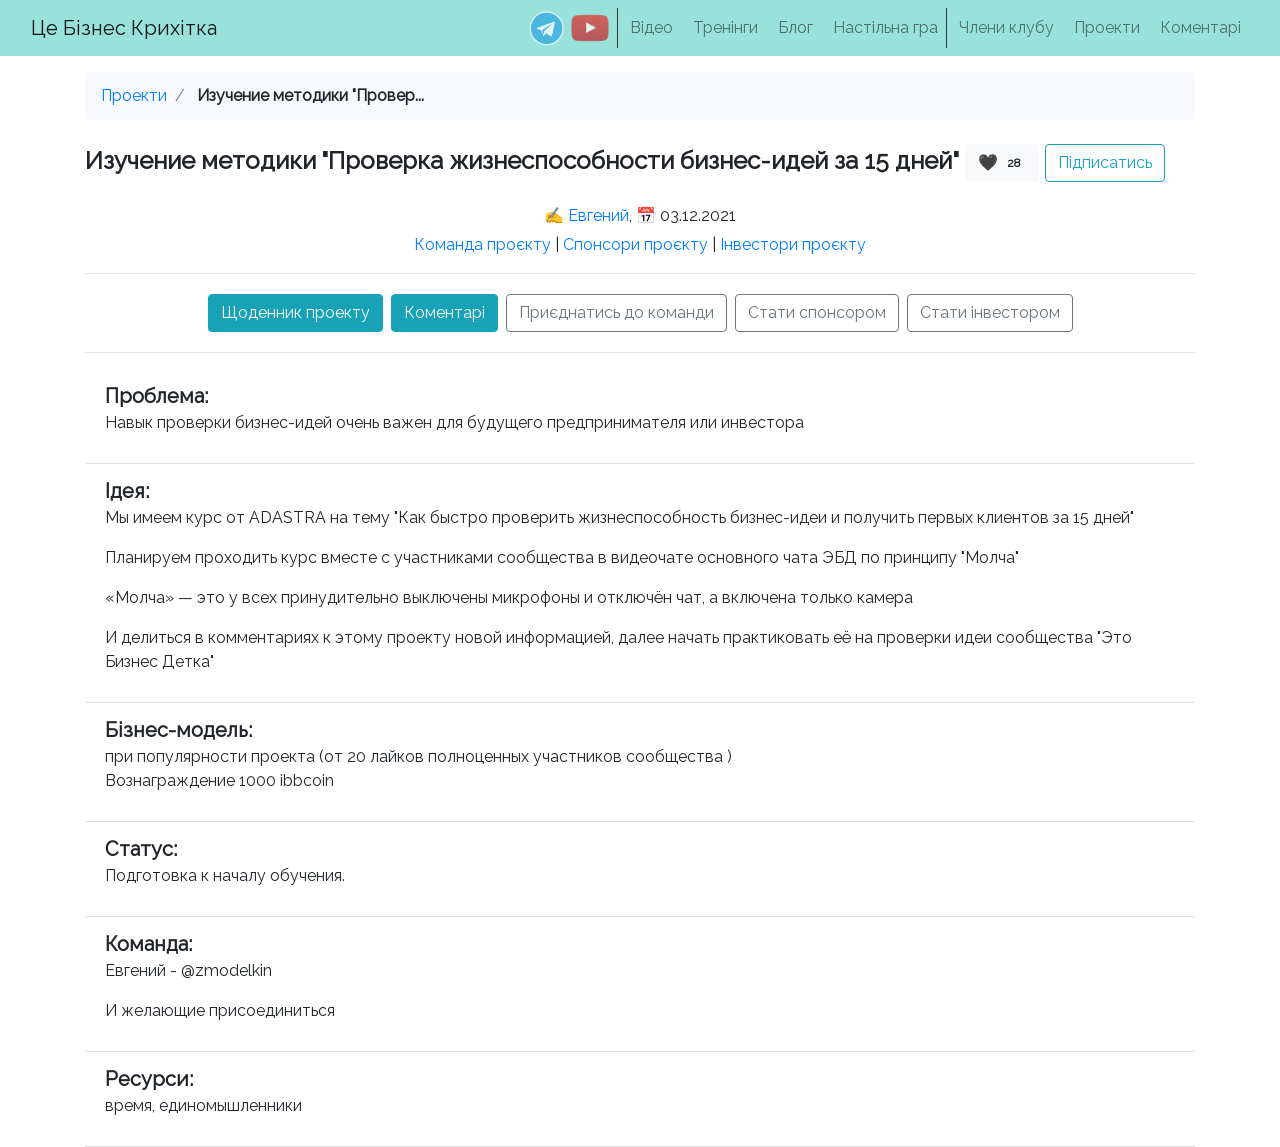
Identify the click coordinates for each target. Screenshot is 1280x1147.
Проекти (1107, 27)
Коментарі (1200, 27)
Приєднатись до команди (616, 312)
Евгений (598, 215)
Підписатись (1105, 162)
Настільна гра (885, 27)
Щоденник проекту (295, 312)
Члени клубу (1006, 27)
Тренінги (725, 27)
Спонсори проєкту (635, 244)
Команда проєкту (482, 244)
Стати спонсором (817, 312)
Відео (651, 27)
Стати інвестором (990, 312)
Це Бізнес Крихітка (124, 28)
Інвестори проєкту (793, 244)
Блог (795, 27)
